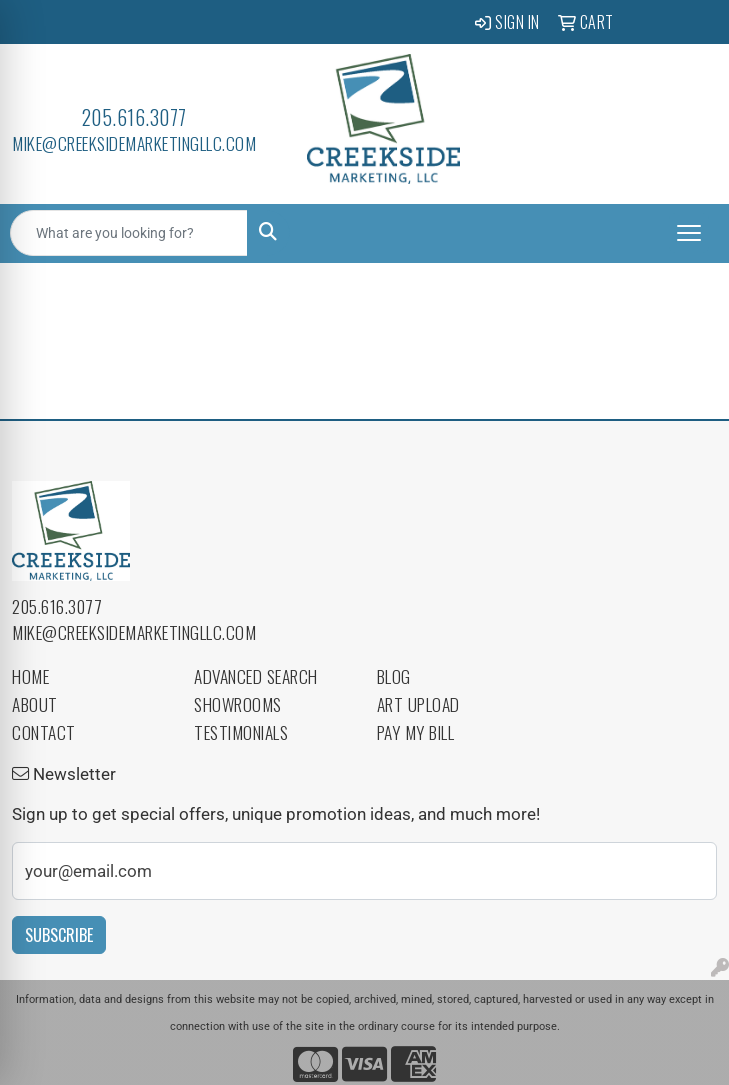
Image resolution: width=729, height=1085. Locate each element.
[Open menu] (689, 233)
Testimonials (241, 732)
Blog (394, 676)
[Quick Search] (129, 233)
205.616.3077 (134, 117)
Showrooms (238, 704)
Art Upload (418, 704)
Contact (44, 732)
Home (30, 676)
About (35, 704)
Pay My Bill (416, 732)
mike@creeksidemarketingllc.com (134, 143)
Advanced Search (256, 676)
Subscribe (59, 935)
